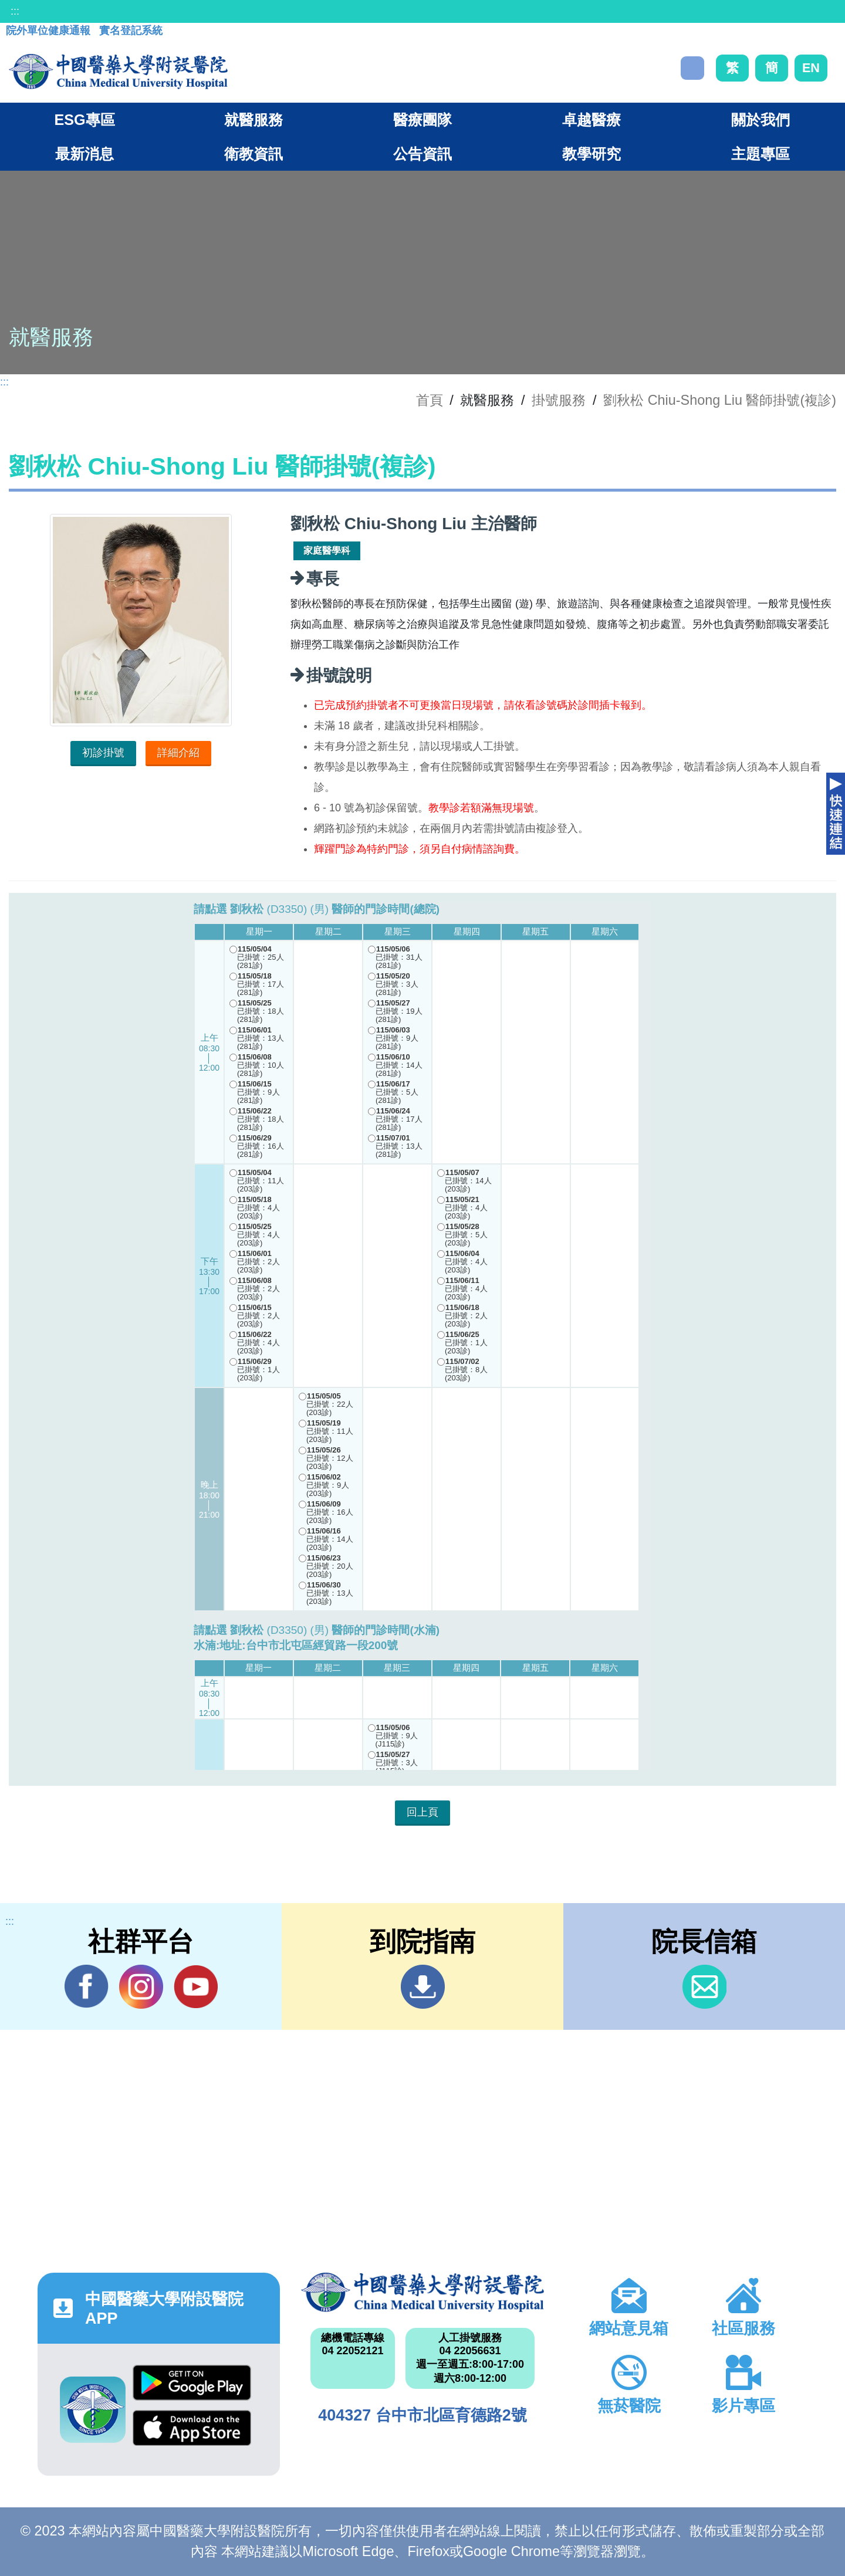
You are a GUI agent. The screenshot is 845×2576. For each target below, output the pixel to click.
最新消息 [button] (84, 153)
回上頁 (422, 1812)
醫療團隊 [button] (422, 119)
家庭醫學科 (326, 551)
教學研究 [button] (591, 153)
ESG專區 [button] (84, 119)
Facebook (87, 1986)
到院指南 (423, 1987)
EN (811, 67)
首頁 (429, 400)
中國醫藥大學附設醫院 (422, 2292)
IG (141, 1987)
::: (15, 11)
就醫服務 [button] (253, 119)
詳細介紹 (178, 753)
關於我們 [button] (760, 119)
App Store (192, 2428)
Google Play (192, 2383)
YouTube (196, 1986)
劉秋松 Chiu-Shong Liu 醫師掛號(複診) (719, 400)
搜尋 (692, 68)
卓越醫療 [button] (591, 119)
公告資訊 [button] (422, 153)
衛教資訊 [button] (253, 153)
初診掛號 (103, 753)
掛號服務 (559, 400)
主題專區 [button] (760, 153)
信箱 (704, 1987)
